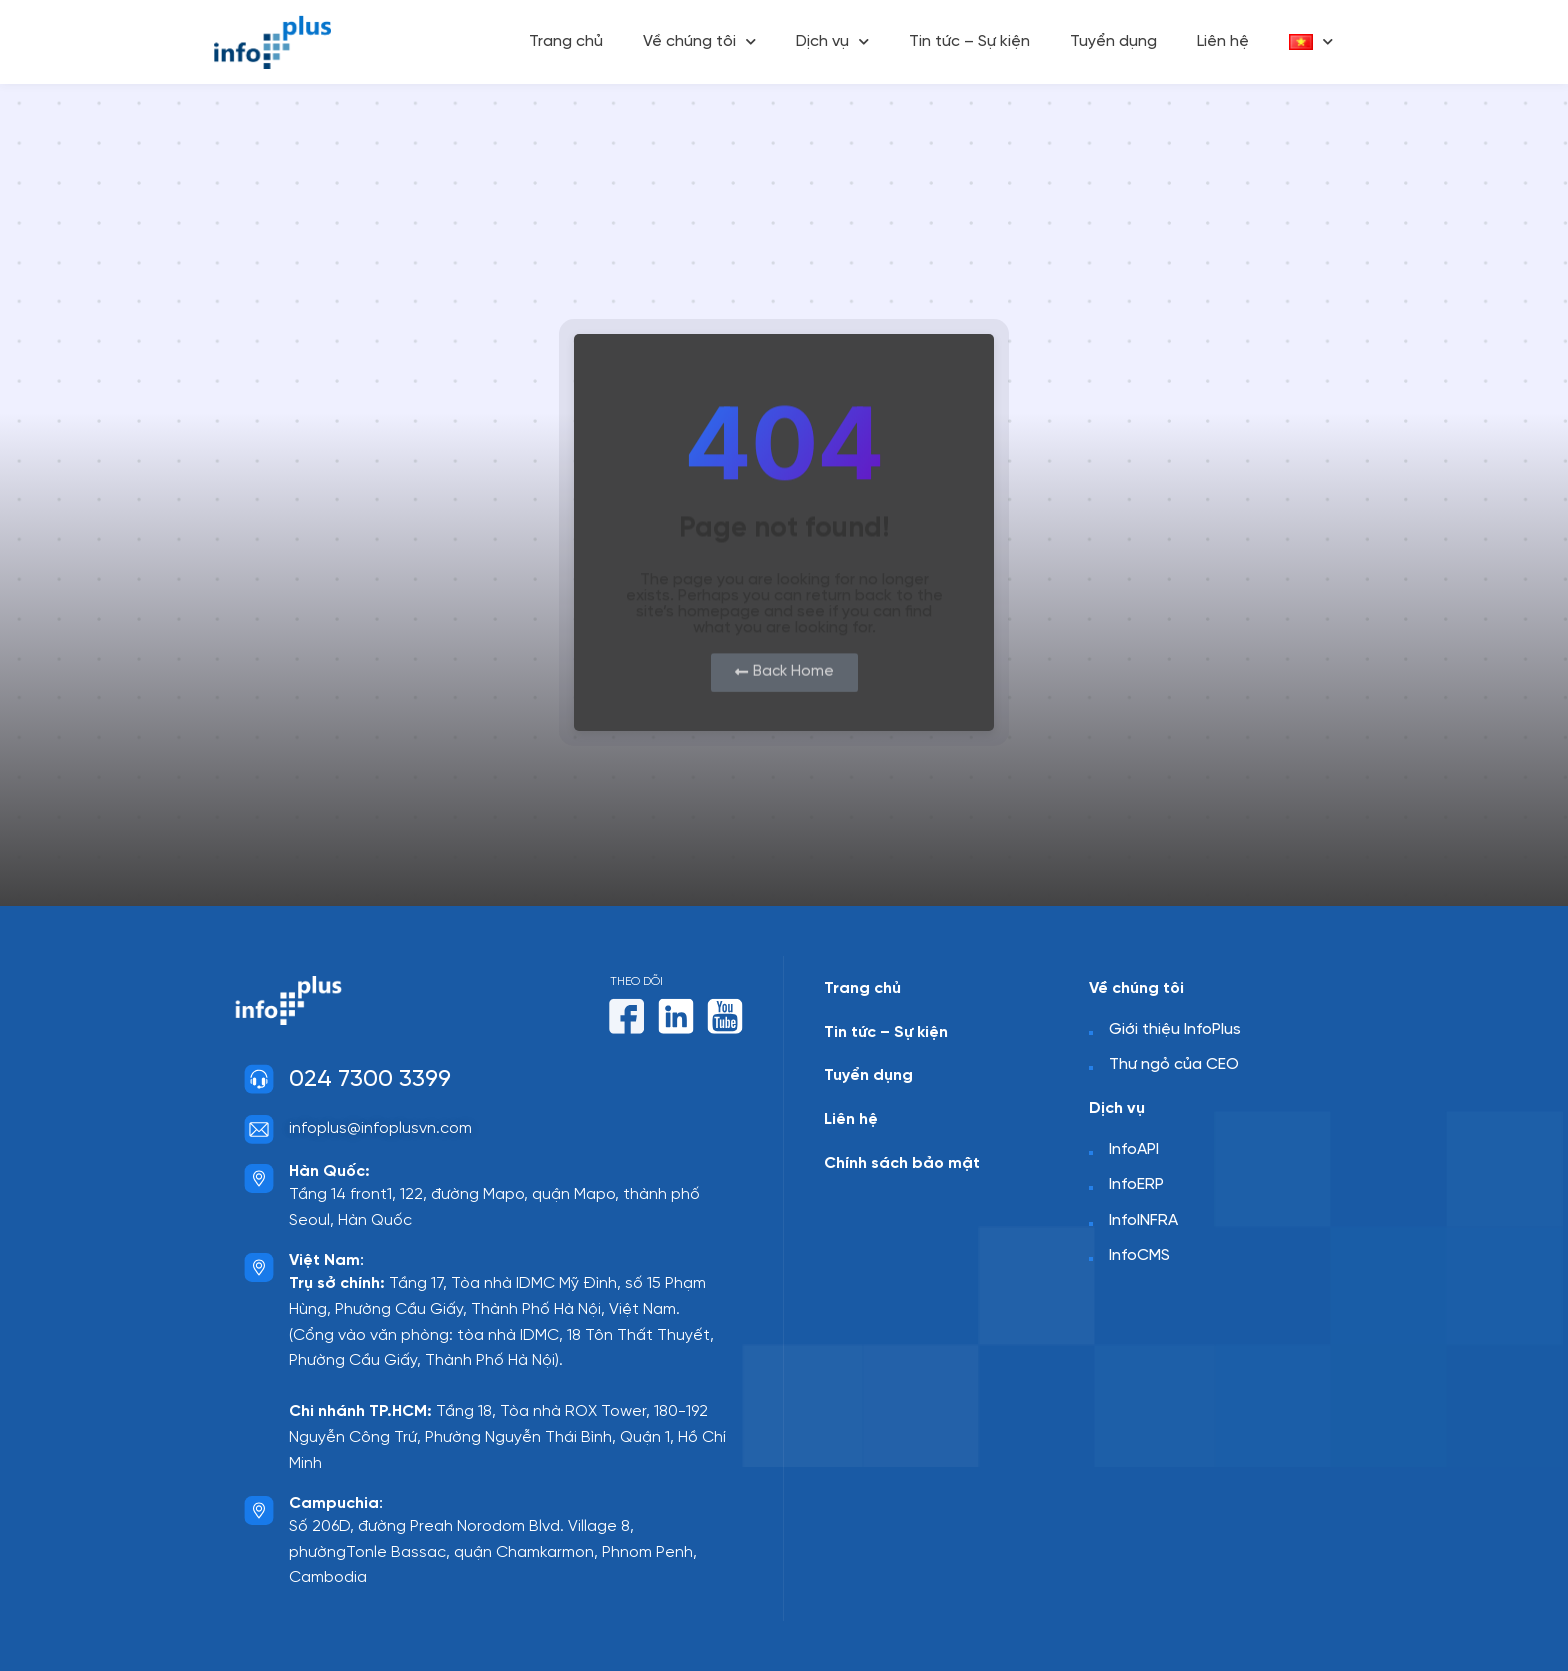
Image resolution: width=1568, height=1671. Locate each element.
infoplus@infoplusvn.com (380, 1128)
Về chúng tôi (699, 41)
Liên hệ (1223, 41)
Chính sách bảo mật (902, 1162)
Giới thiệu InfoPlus (1175, 1029)
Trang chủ (566, 41)
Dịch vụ (832, 41)
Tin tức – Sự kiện (969, 41)
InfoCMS (1139, 1255)
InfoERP (1136, 1184)
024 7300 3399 (370, 1079)
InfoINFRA (1143, 1220)
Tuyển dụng (1113, 41)
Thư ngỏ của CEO (1174, 1064)
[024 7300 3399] (259, 1079)
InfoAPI (1134, 1148)
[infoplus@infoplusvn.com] (259, 1129)
